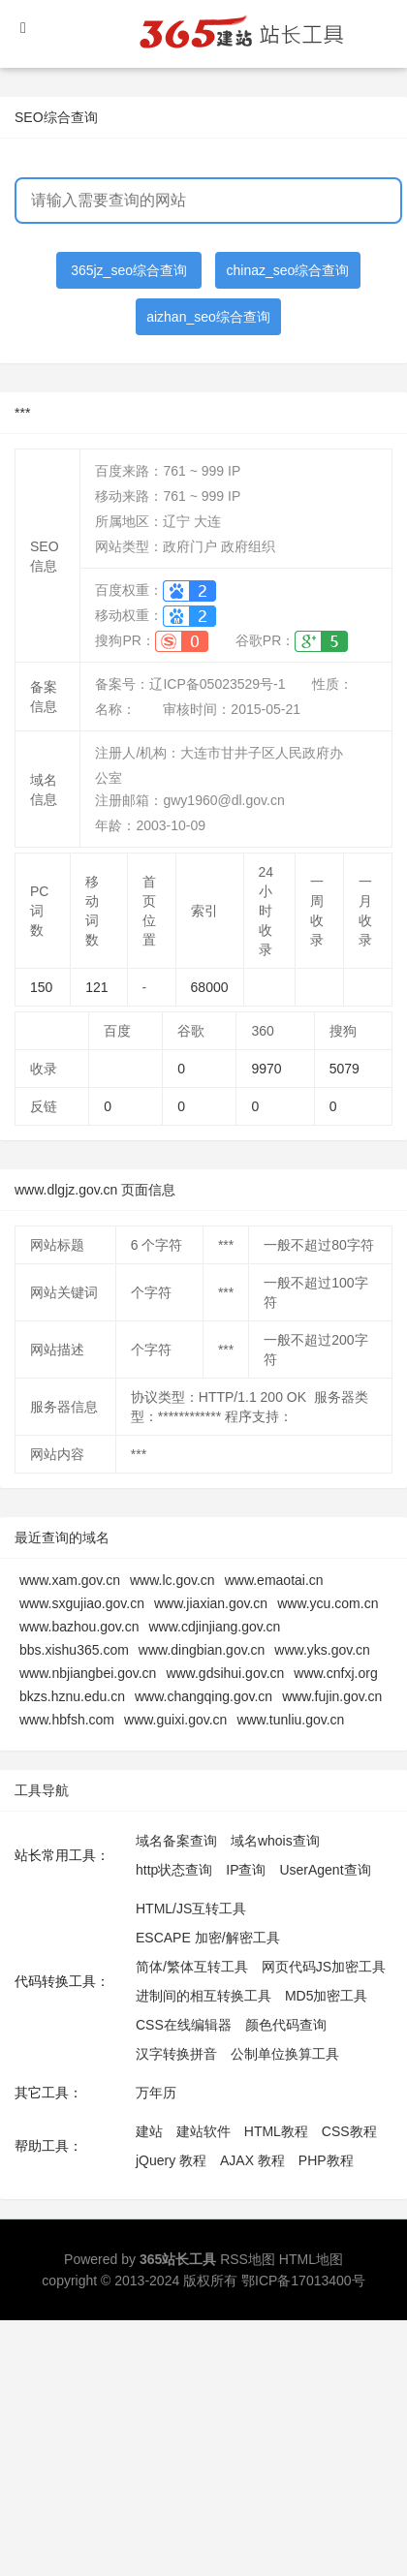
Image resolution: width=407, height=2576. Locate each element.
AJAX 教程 (252, 2160)
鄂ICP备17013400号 (303, 2280)
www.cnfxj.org (335, 1673)
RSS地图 (247, 2259)
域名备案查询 (176, 1840)
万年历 (156, 2092)
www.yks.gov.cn (322, 1650)
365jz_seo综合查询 (129, 270)
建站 (149, 2131)
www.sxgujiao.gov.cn (81, 1603)
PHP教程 (326, 2160)
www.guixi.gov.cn (175, 1719)
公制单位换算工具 (285, 2054)
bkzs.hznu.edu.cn (72, 1696)
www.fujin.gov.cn (332, 1696)
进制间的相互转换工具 (203, 1995)
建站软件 (203, 2131)
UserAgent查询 (324, 1870)
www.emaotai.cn (274, 1580)
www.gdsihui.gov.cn (225, 1673)
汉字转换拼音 (176, 2054)
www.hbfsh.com (66, 1719)
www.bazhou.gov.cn (79, 1626)
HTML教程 (276, 2131)
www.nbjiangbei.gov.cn (87, 1673)
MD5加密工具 (326, 1995)
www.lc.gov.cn (172, 1580)
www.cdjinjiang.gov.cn (214, 1626)
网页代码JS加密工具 (324, 1966)
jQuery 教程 (171, 2160)
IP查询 (246, 1870)
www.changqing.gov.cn (203, 1696)
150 (41, 987)
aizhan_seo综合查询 (208, 317)
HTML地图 (311, 2259)
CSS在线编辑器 (184, 2025)
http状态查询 (174, 1870)
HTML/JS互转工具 (191, 1908)
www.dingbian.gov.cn (202, 1650)
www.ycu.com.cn (327, 1603)
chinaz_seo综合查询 (288, 270)
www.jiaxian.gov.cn (210, 1603)
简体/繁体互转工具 (192, 1966)
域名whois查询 (275, 1840)
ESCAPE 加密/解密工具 (208, 1937)
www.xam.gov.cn (69, 1580)
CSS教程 (349, 2131)
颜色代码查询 (286, 2025)
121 (96, 987)
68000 (210, 987)
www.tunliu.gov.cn (290, 1719)
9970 (266, 1068)
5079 (344, 1068)
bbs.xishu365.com (74, 1650)
